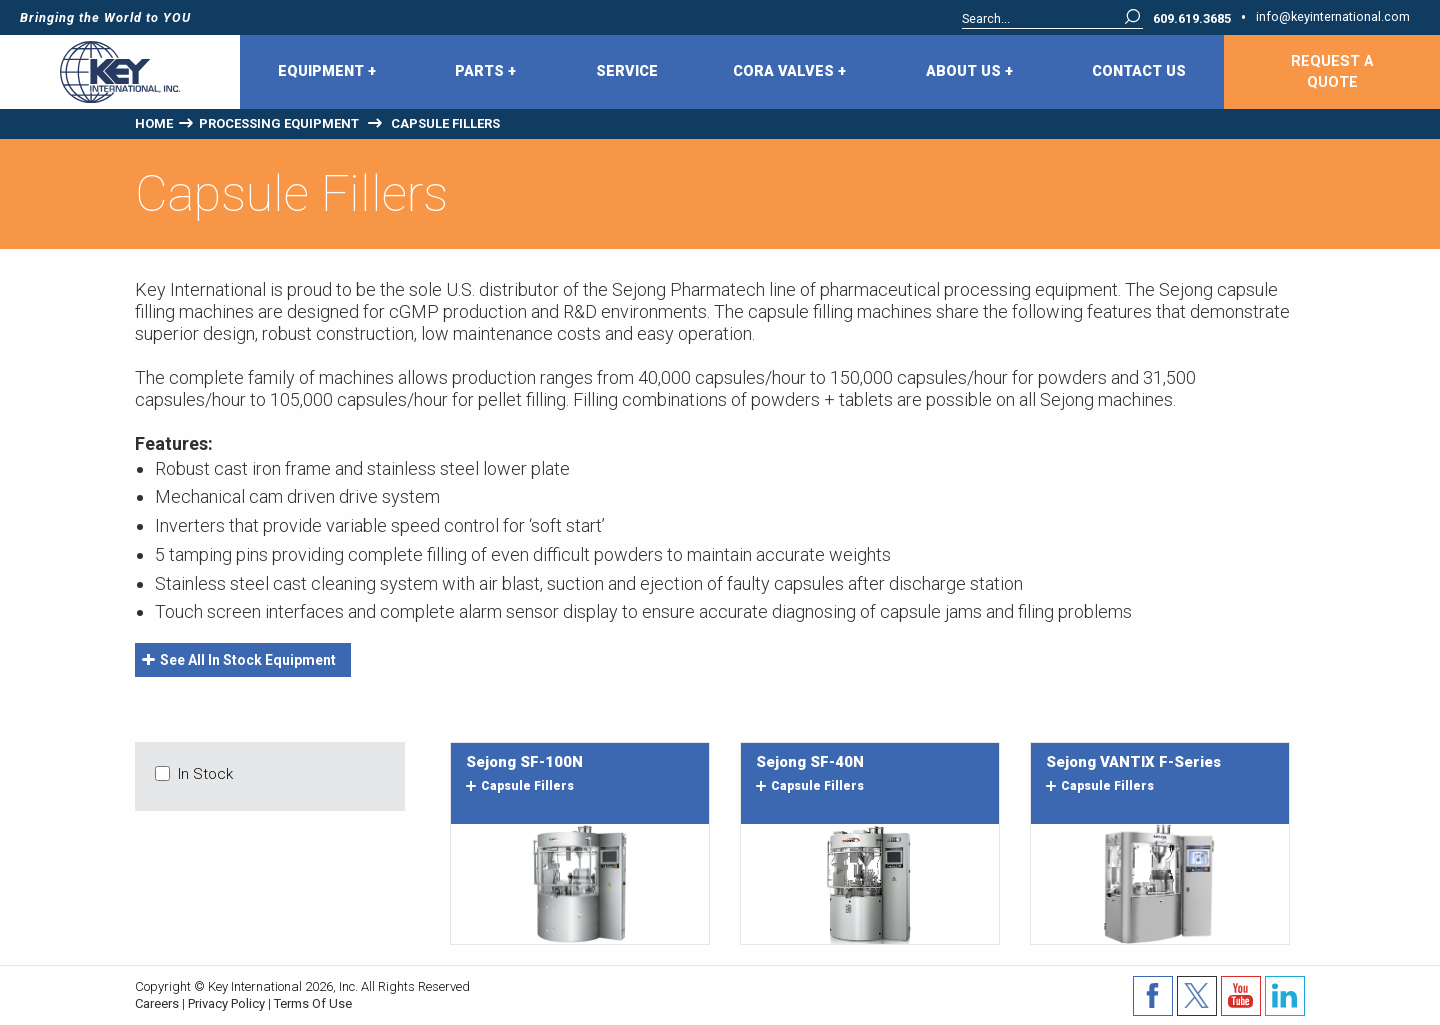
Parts (485, 72)
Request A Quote (1332, 72)
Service (627, 71)
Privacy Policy (226, 1003)
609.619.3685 (1192, 19)
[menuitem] (329, 72)
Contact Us (1139, 71)
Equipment (327, 72)
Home (154, 123)
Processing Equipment (279, 123)
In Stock (205, 774)
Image (580, 884)
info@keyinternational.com (1333, 17)
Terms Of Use (313, 1003)
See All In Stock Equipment (239, 660)
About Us (969, 72)
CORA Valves (789, 72)
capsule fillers (520, 786)
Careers (157, 1003)
